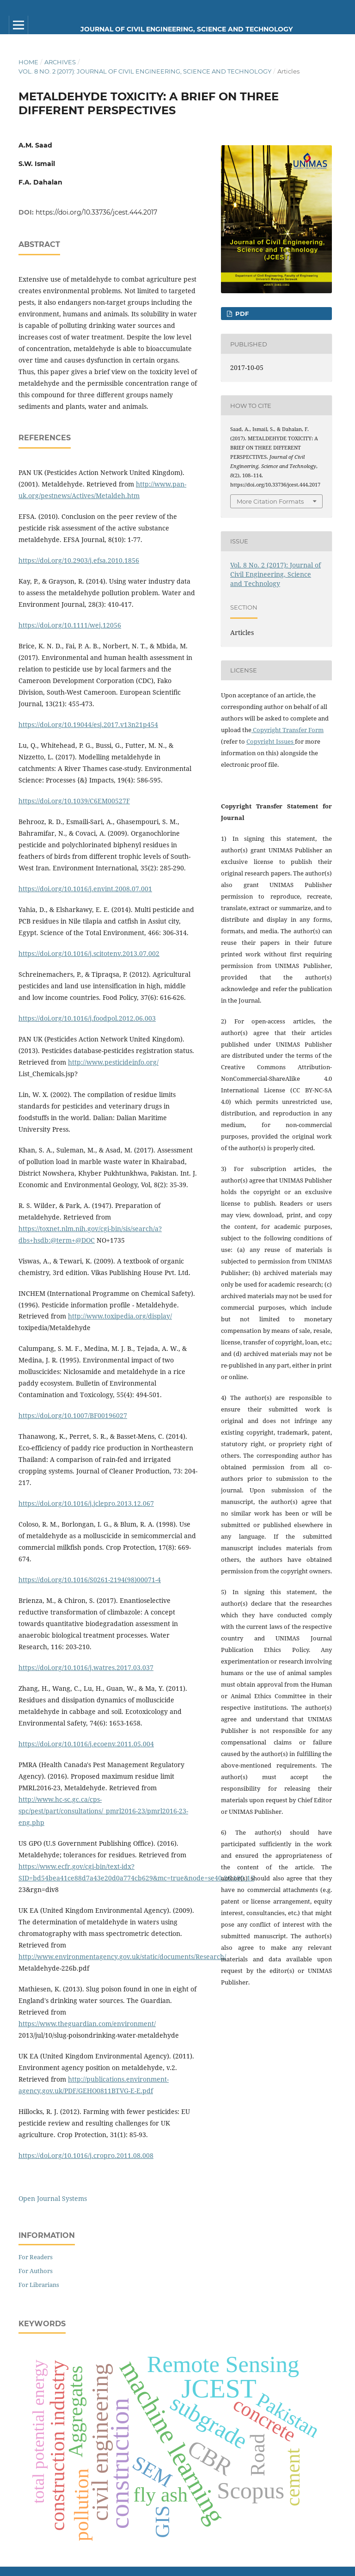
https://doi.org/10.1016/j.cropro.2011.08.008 (85, 2155)
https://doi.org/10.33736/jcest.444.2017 (96, 212)
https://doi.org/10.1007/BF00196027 (72, 1415)
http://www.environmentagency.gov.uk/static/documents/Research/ (122, 1956)
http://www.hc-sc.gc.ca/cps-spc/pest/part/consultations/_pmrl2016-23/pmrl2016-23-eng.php (103, 1811)
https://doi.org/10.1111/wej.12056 (69, 625)
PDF (241, 313)
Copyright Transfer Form (287, 730)
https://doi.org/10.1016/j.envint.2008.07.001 (85, 888)
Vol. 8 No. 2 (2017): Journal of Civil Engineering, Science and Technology (144, 71)
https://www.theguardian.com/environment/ (87, 2023)
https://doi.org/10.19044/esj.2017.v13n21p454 (88, 724)
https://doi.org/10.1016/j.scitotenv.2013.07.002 (88, 953)
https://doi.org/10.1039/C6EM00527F (74, 800)
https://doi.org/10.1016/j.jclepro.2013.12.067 (86, 1503)
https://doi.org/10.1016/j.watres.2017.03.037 (85, 1667)
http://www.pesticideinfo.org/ (113, 1062)
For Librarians (38, 2284)
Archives (60, 62)
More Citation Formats (270, 501)
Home (28, 62)
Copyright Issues (270, 741)
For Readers (35, 2257)
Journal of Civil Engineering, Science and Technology (186, 29)
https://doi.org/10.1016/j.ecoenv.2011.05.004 (86, 1743)
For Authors (35, 2271)
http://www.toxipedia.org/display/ (120, 1316)
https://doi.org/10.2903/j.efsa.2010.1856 (78, 560)
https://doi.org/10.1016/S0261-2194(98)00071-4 (89, 1579)
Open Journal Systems (52, 2198)
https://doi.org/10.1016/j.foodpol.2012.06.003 (87, 1018)
